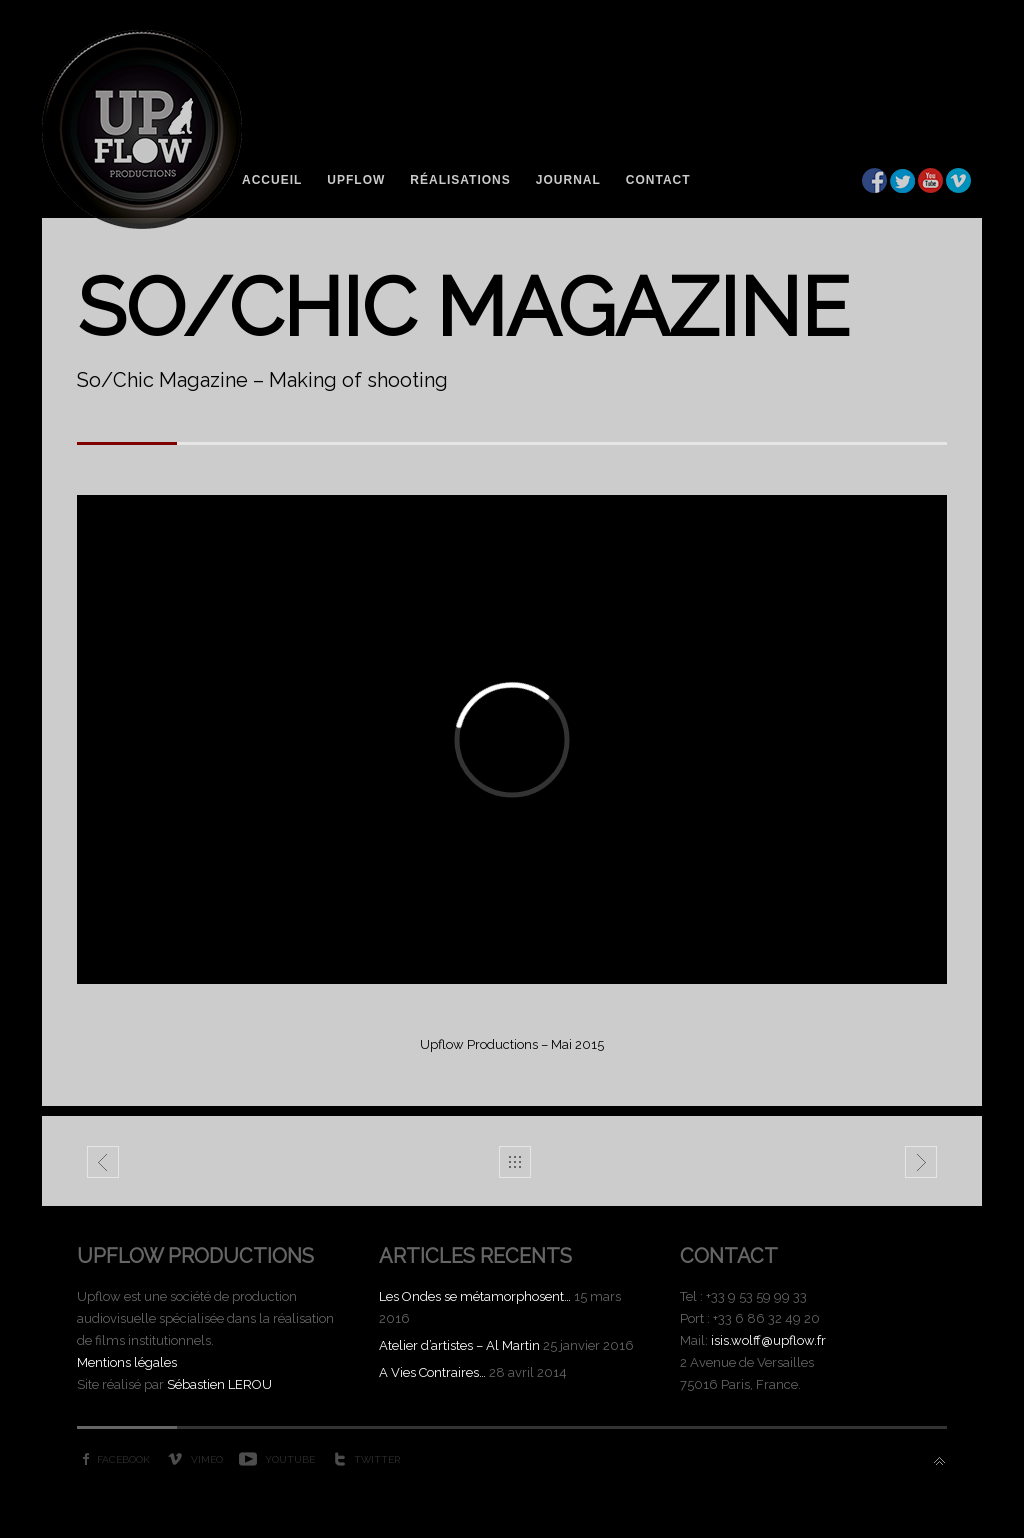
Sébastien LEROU (219, 1384)
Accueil (272, 180)
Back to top (939, 1461)
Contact (658, 180)
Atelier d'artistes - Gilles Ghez (921, 1166)
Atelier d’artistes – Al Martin (459, 1345)
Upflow (356, 180)
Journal (568, 180)
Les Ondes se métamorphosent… (475, 1296)
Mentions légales (127, 1362)
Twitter (377, 1459)
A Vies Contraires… (432, 1372)
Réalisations (460, 180)
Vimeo (207, 1459)
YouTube (290, 1459)
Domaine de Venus (103, 1166)
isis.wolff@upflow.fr (768, 1340)
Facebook (123, 1459)
